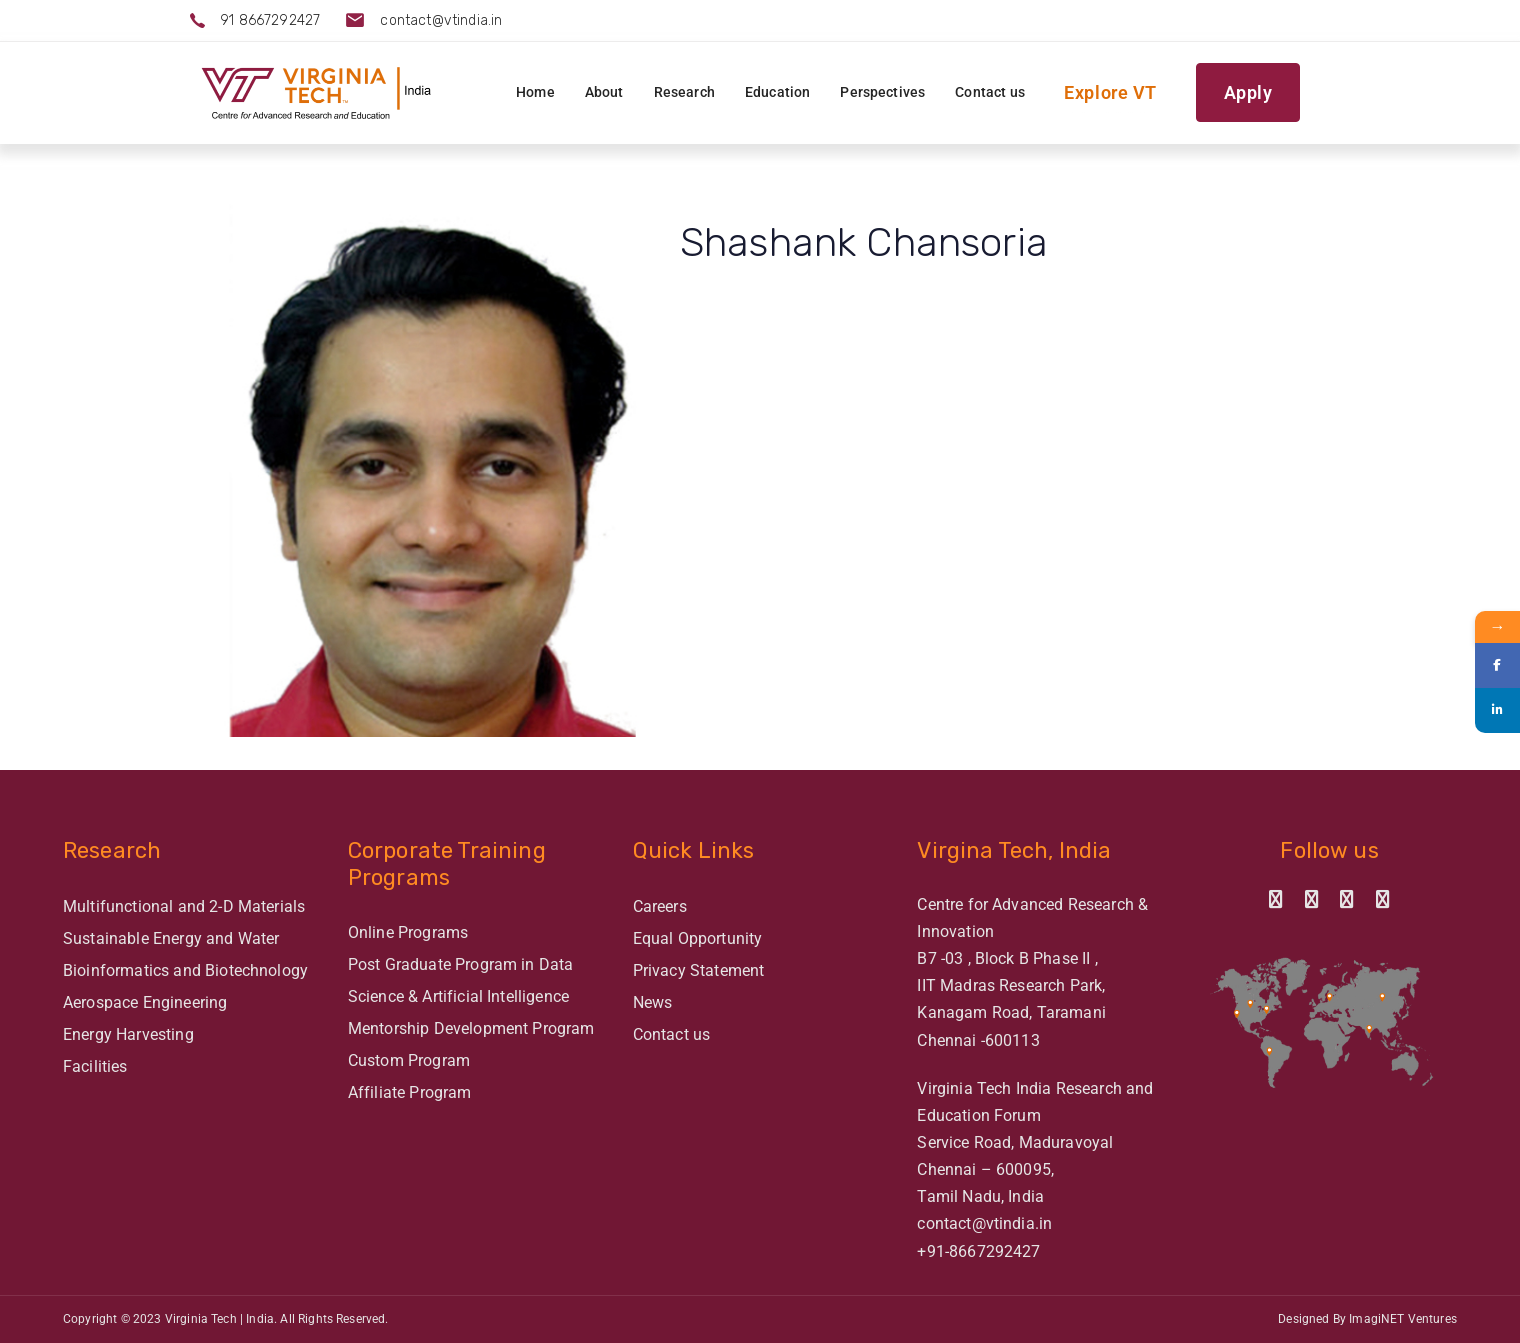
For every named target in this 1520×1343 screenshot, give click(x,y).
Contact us (672, 1034)
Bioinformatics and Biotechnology (185, 970)
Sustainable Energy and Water (171, 938)
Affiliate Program (410, 1092)
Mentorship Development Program (471, 1028)
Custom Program (409, 1060)
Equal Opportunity (698, 938)
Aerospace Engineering (145, 1002)
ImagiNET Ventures (1403, 1319)
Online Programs (408, 932)
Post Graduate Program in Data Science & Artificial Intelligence (461, 980)
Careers (660, 906)
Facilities (95, 1066)
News (653, 1002)
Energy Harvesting (128, 1034)
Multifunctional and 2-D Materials (184, 906)
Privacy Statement (699, 970)
